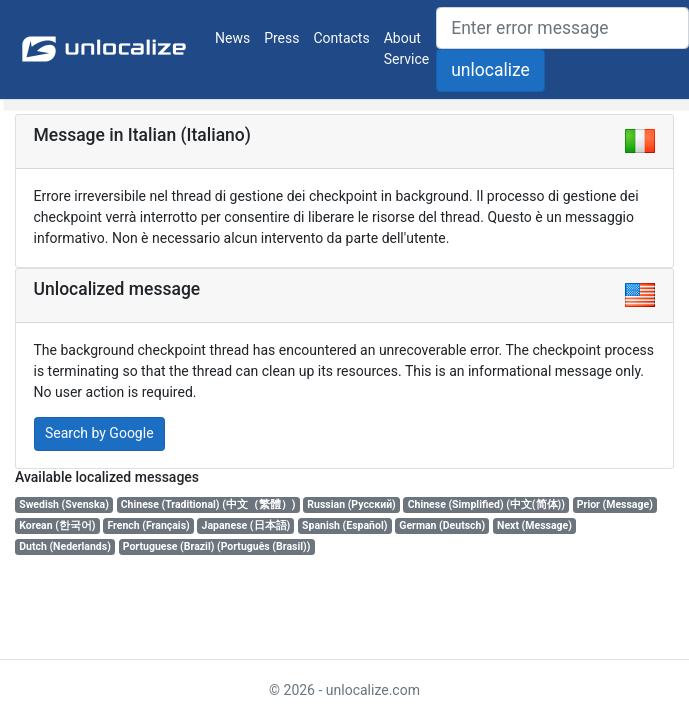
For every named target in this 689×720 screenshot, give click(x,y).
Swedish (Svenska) (64, 504)
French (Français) (148, 525)
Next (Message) (534, 525)
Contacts (342, 38)
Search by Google (99, 433)
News (232, 38)
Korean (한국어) (57, 525)
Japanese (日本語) (246, 525)
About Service (407, 48)
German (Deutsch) (442, 525)
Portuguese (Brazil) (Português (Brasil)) (217, 546)
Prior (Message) (615, 504)
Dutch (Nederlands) (65, 546)
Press (281, 38)
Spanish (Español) (344, 525)
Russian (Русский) (351, 504)
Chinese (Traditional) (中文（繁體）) (208, 504)
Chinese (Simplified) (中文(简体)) (486, 504)
